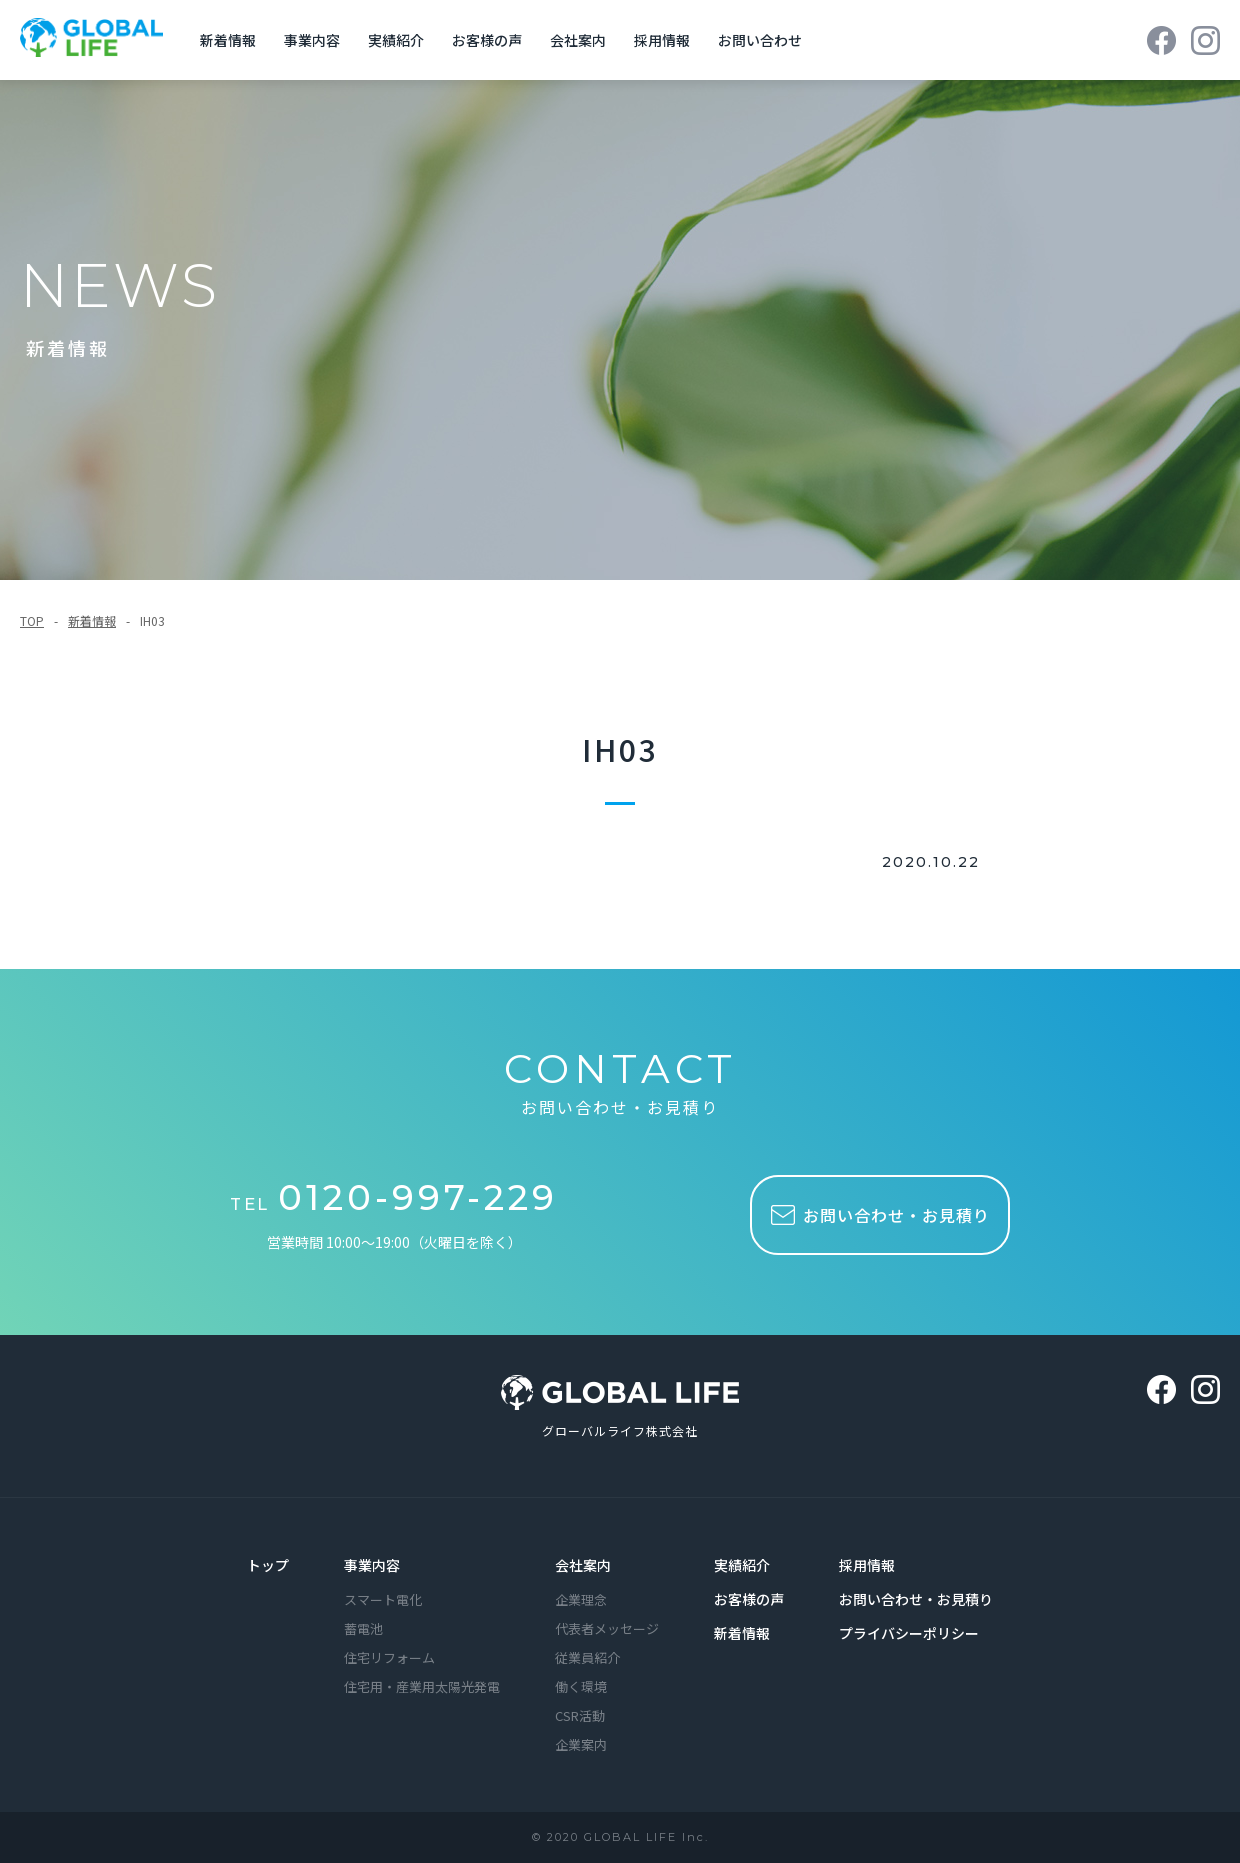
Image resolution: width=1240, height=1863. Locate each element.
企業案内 (581, 1746)
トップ (268, 1567)
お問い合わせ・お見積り (916, 1601)
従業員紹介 (587, 1659)
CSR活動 (580, 1717)
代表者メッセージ (607, 1630)
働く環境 (581, 1688)
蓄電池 (363, 1630)
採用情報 (667, 40)
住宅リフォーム (389, 1659)
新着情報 (233, 40)
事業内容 (317, 40)
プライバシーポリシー (909, 1635)
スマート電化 (383, 1601)
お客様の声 (492, 40)
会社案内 (583, 40)
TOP (32, 620)
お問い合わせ (765, 40)
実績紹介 (401, 40)
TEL (398, 1203)
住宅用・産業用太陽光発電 (422, 1688)
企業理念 (581, 1601)
